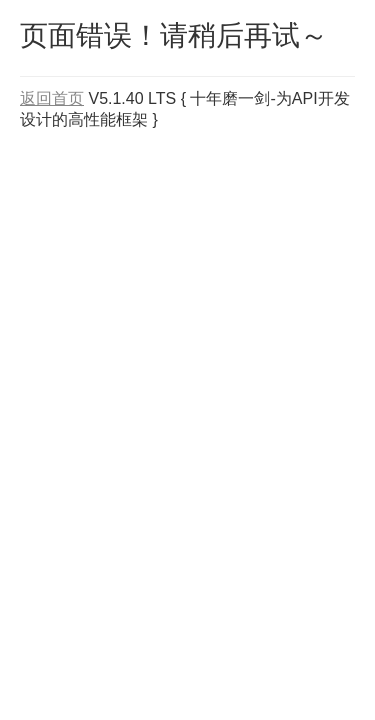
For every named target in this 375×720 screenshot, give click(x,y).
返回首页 (52, 98)
